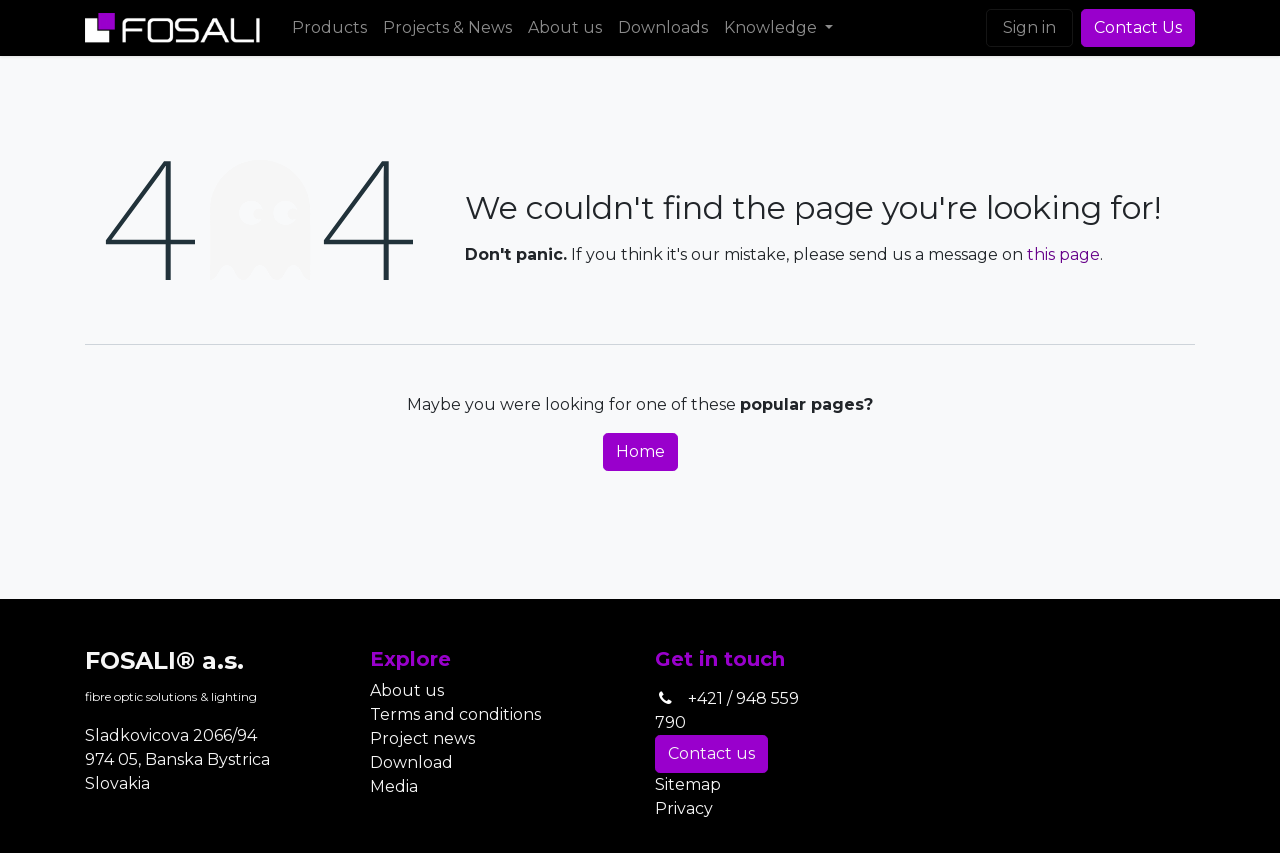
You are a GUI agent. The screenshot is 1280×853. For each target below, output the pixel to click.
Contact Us (1138, 27)
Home (640, 451)
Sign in (1029, 27)
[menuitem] (329, 28)
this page (1063, 254)
